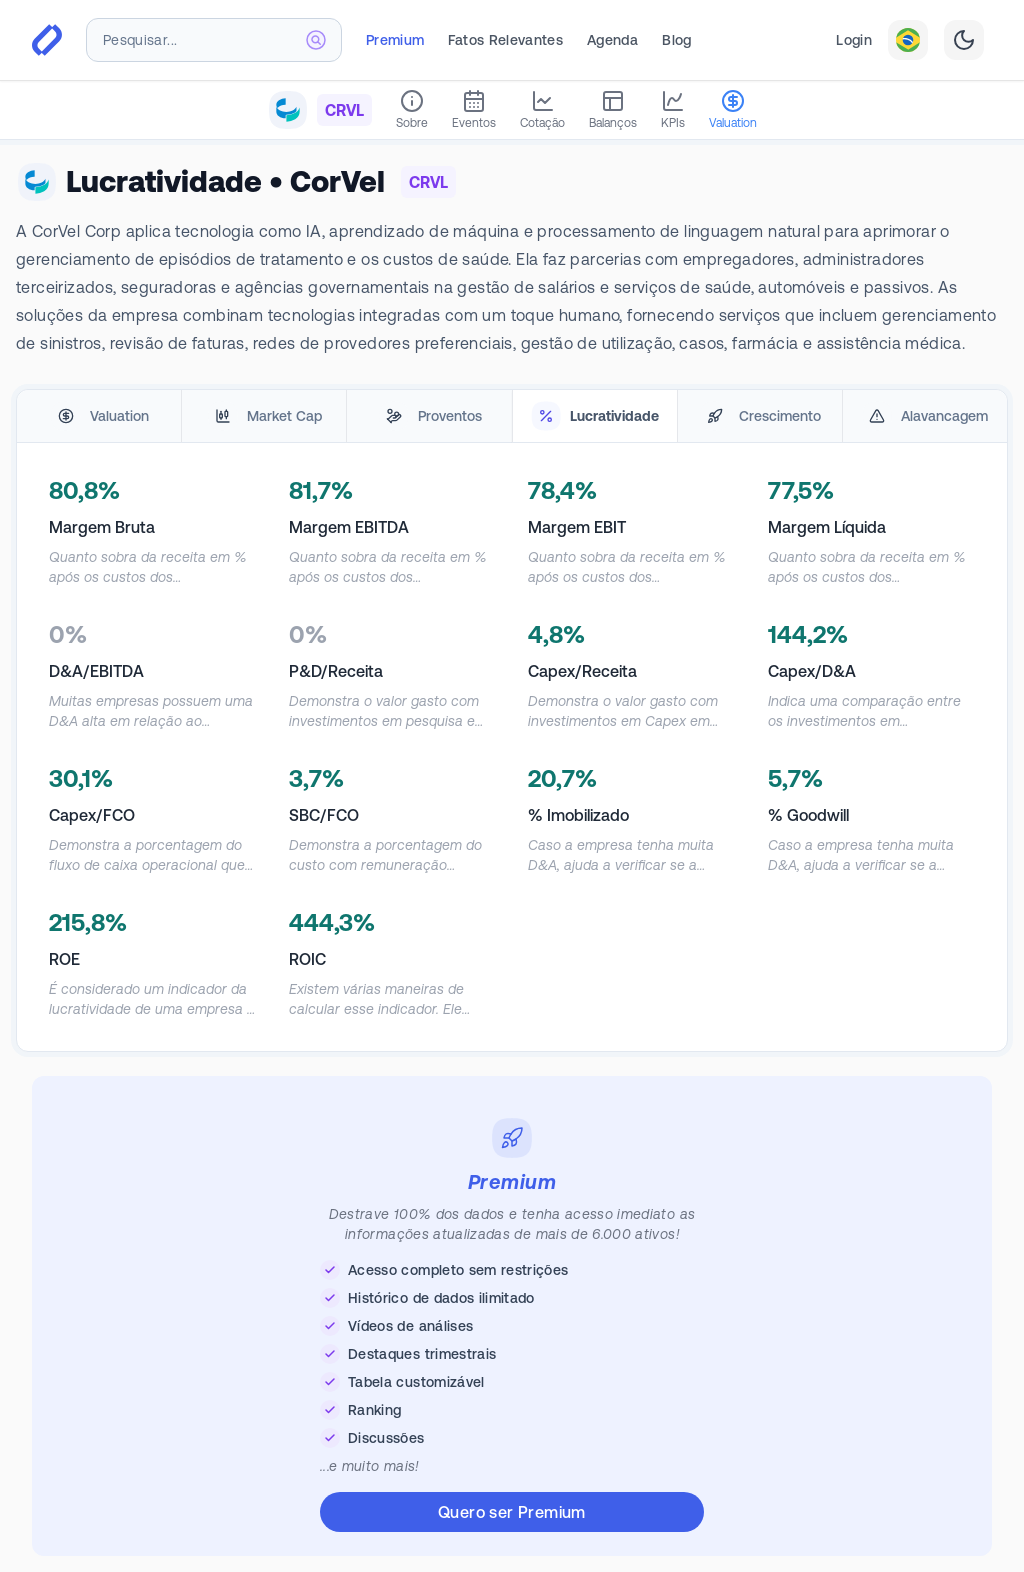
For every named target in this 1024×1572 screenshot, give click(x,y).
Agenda (612, 40)
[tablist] (512, 416)
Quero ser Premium (512, 1512)
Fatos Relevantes (505, 40)
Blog (676, 40)
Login (854, 40)
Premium (395, 40)
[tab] (99, 416)
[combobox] (214, 40)
